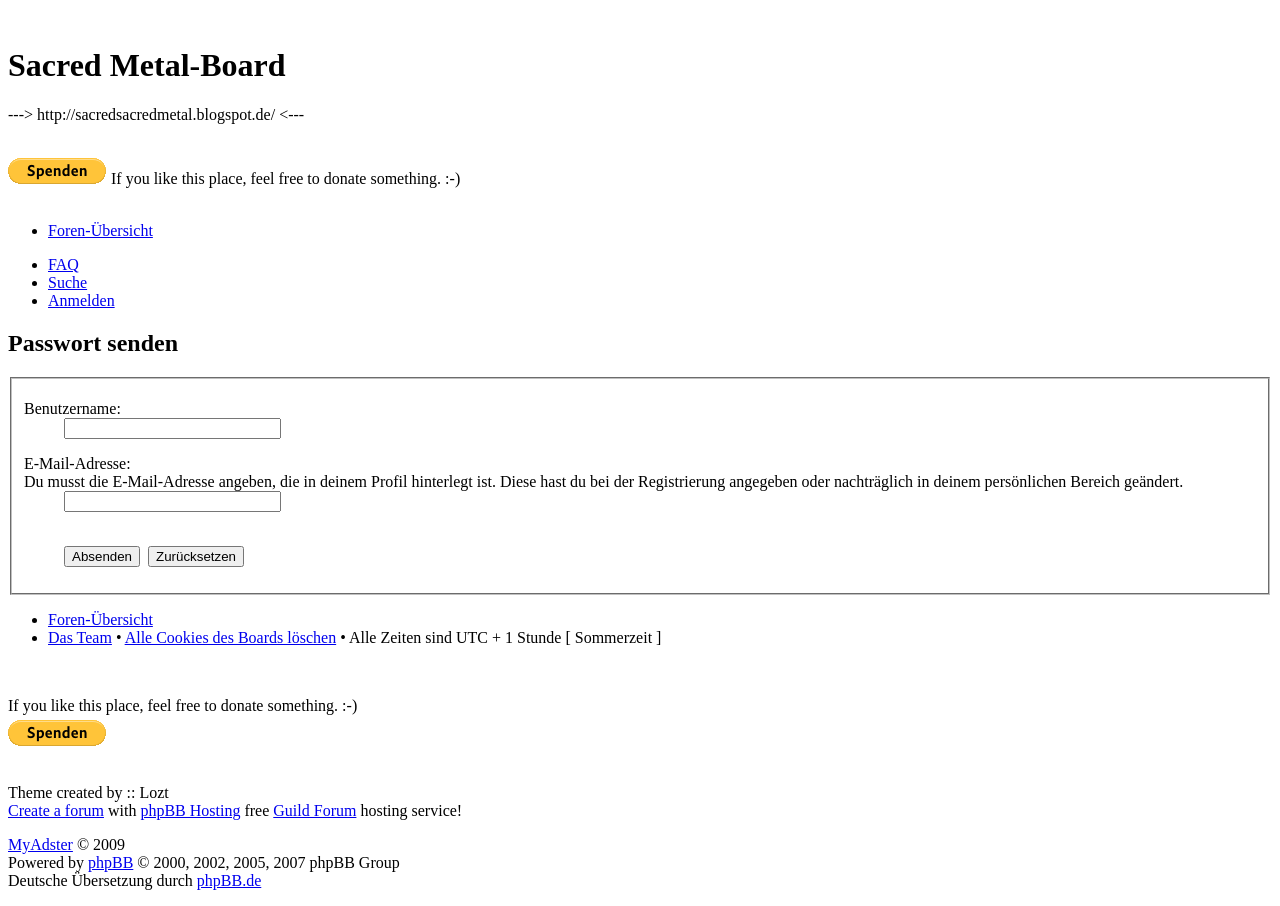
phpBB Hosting (190, 810)
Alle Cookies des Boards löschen (231, 637)
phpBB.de (229, 880)
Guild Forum (314, 810)
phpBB (110, 862)
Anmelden (81, 300)
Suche (67, 282)
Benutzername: (72, 408)
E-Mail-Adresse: (77, 463)
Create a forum (56, 810)
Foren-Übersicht (100, 230)
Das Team (80, 637)
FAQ (63, 264)
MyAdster (40, 844)
